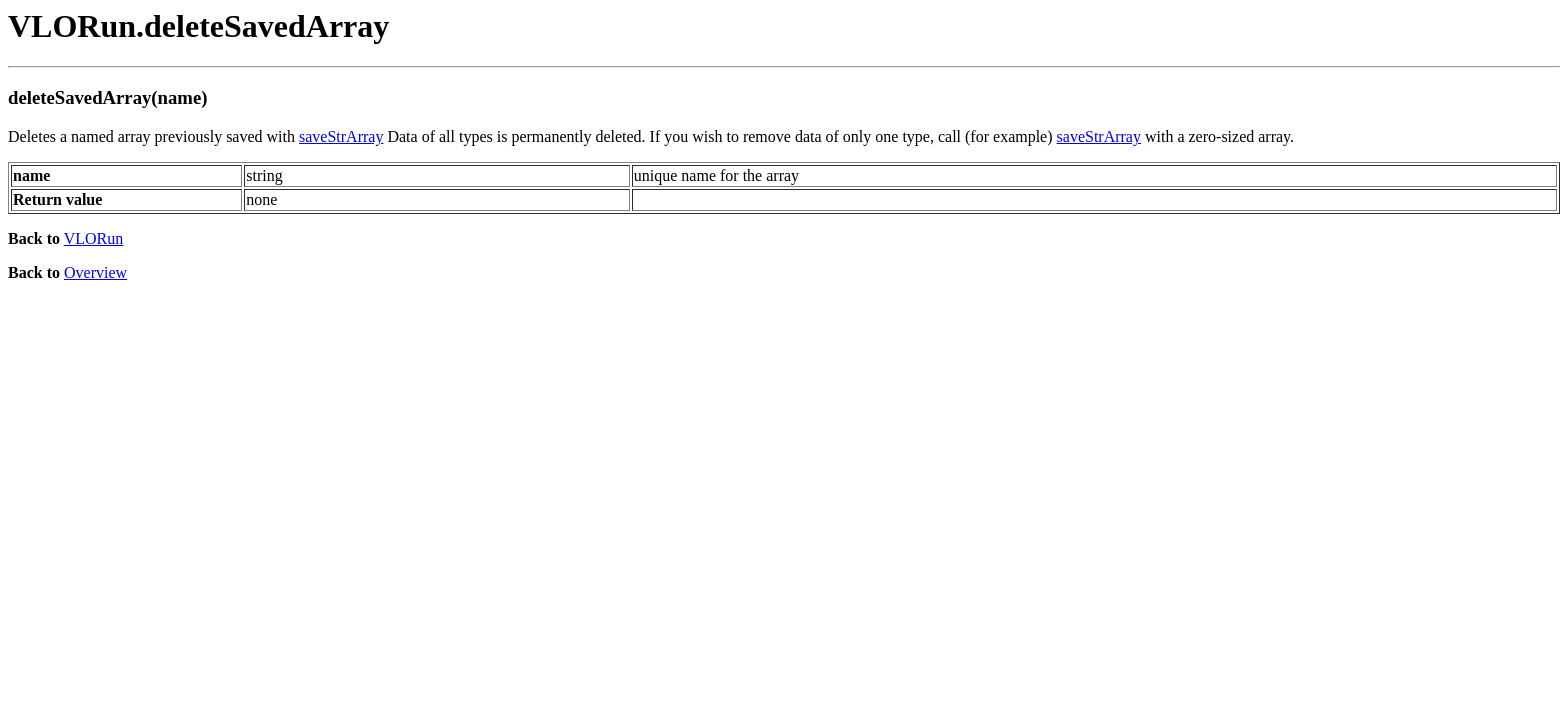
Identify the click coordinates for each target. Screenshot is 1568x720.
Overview (95, 272)
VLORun (94, 238)
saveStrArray (341, 136)
